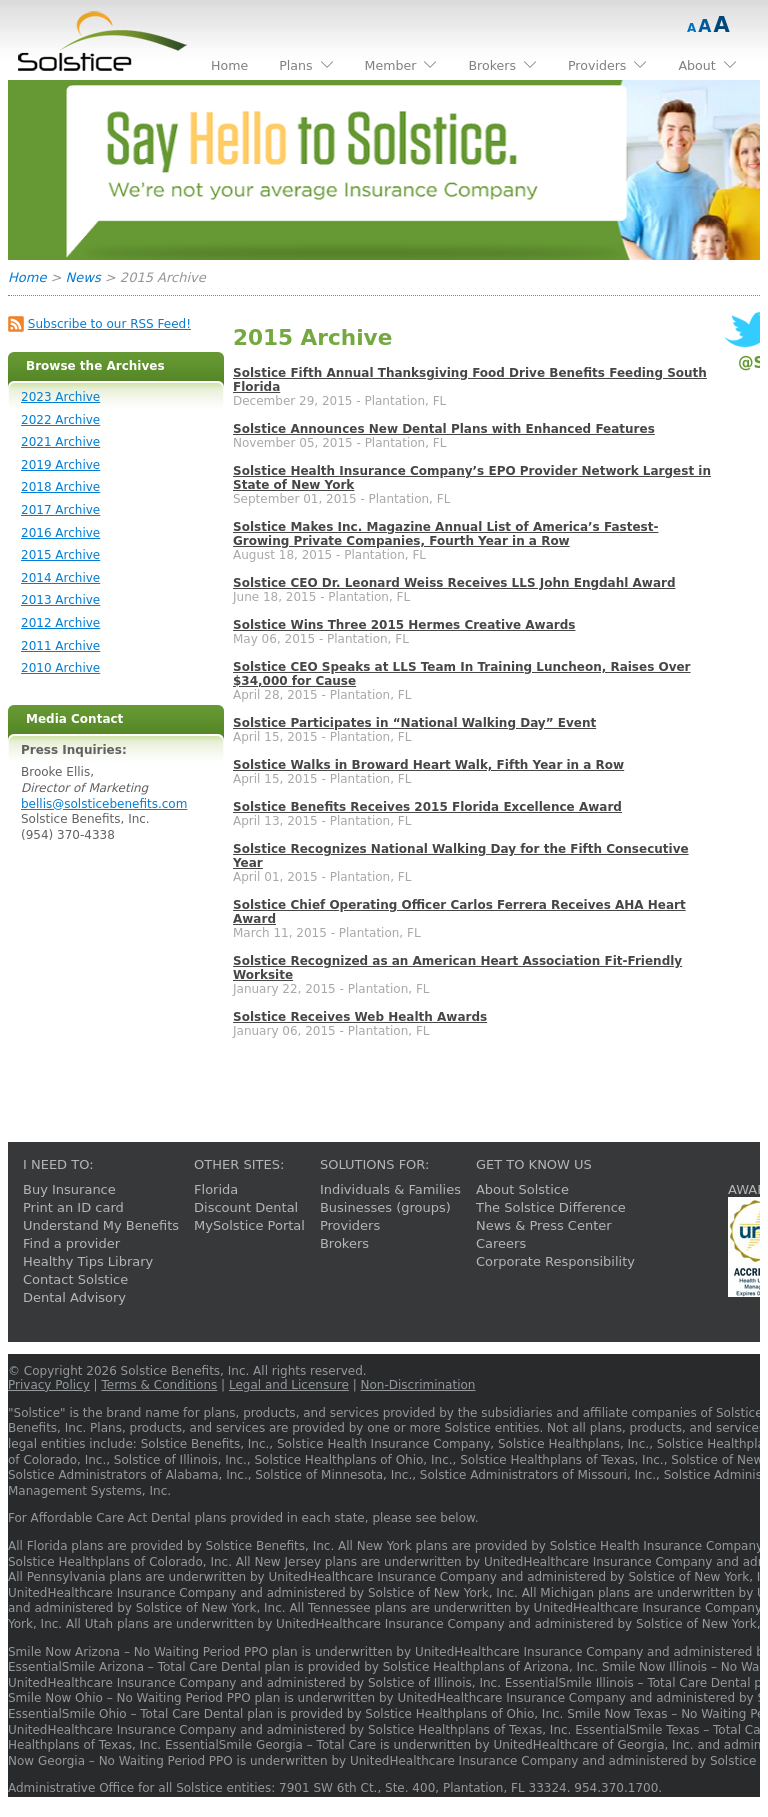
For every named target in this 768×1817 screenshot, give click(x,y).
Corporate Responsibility (555, 1261)
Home (27, 277)
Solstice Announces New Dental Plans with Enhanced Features (444, 429)
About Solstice (522, 1189)
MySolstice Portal (249, 1225)
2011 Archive (60, 646)
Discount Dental (246, 1207)
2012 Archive (60, 623)
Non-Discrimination (418, 1385)
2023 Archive (60, 397)
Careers (501, 1243)
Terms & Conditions (159, 1385)
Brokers (344, 1243)
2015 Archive (60, 555)
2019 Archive (60, 465)
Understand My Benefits (101, 1225)
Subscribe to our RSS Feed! (109, 324)
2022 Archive (60, 420)
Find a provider (71, 1243)
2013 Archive (60, 600)
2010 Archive (60, 668)
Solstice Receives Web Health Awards (360, 1017)
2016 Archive (60, 533)
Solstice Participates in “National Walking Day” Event (414, 723)
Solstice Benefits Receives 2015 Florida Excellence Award (427, 807)
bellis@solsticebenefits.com (104, 804)
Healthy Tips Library (88, 1261)
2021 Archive (60, 442)
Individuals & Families (390, 1189)
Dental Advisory (74, 1297)
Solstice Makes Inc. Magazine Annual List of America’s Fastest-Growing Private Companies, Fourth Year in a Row (445, 534)
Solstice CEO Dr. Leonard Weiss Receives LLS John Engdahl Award (454, 583)
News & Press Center (544, 1225)
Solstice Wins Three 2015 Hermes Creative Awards (404, 625)
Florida (216, 1189)
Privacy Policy (49, 1385)
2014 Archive (60, 578)
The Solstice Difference (551, 1207)
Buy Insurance (69, 1189)
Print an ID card (73, 1207)
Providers (350, 1225)
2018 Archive (60, 487)
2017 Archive (60, 510)
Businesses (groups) (385, 1207)
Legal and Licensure (289, 1385)
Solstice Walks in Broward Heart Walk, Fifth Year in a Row (428, 765)
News (83, 277)
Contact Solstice (75, 1279)
